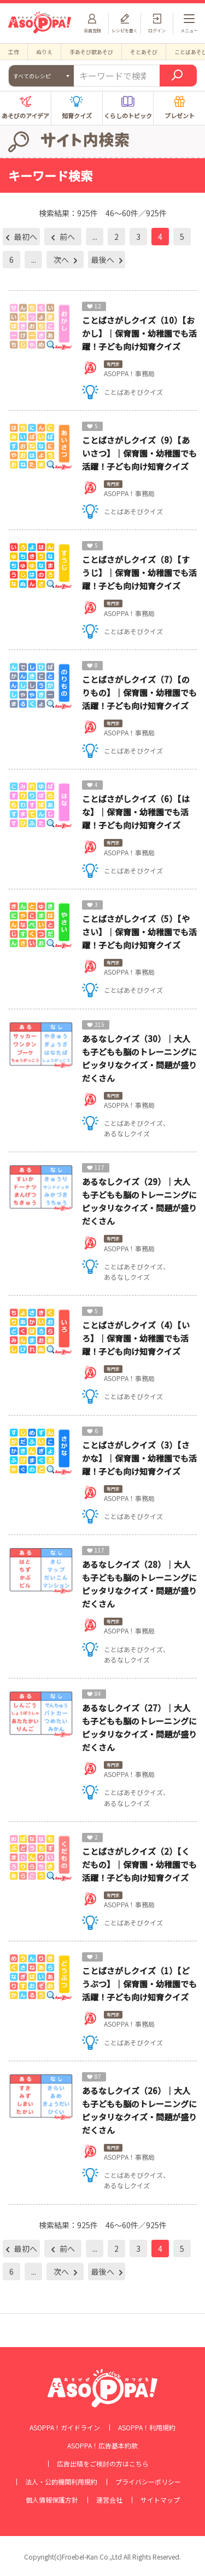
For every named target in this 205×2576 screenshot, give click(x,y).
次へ (62, 259)
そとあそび (143, 52)
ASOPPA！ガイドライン (65, 2427)
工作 (13, 52)
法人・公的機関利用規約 (61, 2482)
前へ (66, 236)
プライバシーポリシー (148, 2482)
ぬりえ (44, 52)
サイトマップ (160, 2500)
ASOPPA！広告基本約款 (102, 2445)
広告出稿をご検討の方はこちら (103, 2463)
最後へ (103, 259)
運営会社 (109, 2500)
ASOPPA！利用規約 (146, 2427)
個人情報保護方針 (52, 2500)
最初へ (25, 236)
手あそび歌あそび (91, 52)
